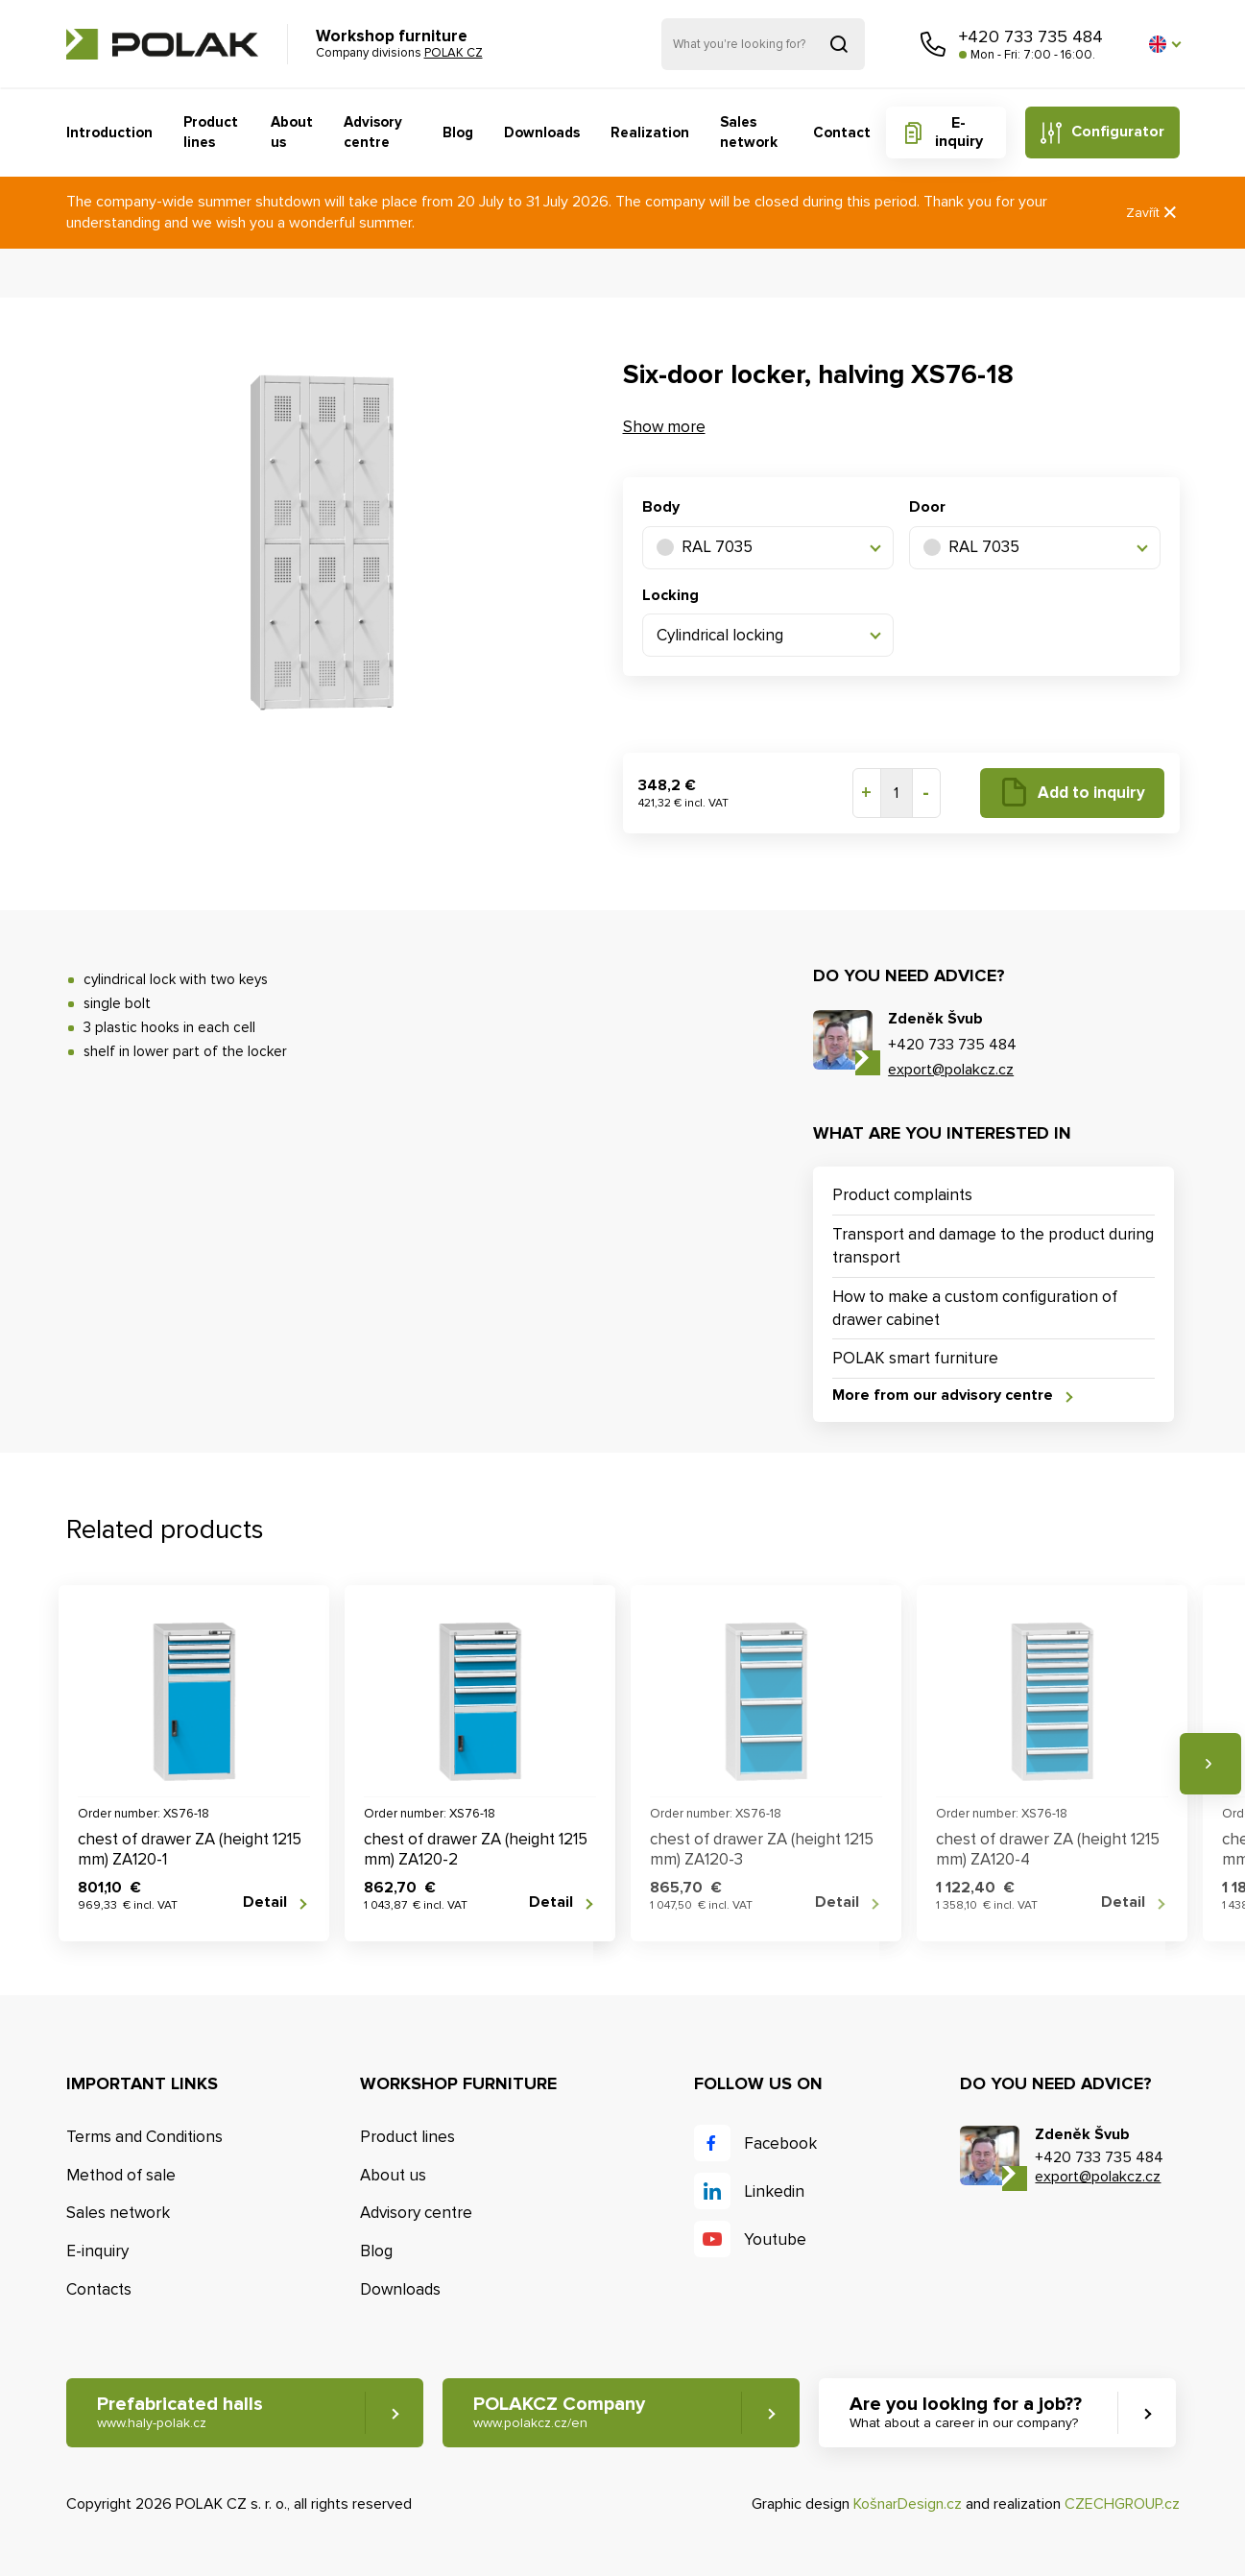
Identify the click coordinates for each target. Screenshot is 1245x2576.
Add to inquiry (1091, 792)
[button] (1164, 44)
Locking (670, 595)
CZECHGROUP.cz (1122, 2504)
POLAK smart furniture (915, 1358)
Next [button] (1210, 1763)
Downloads (542, 132)
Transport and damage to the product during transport (993, 1245)
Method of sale (121, 2175)
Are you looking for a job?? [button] (966, 2412)
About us (292, 132)
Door (927, 507)
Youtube (775, 2239)
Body (661, 507)
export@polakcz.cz (951, 1069)
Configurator (1117, 131)
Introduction (109, 132)
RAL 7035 (705, 547)
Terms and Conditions (144, 2137)
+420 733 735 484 (1031, 36)
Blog (458, 132)
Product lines (210, 132)
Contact (842, 132)
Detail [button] (265, 1902)
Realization (650, 132)
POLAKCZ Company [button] (559, 2412)
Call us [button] (933, 44)
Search (839, 44)
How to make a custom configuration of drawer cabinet (974, 1308)
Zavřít (1153, 213)
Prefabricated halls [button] (180, 2412)
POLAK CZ (162, 44)
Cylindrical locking (720, 635)
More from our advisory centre (942, 1395)
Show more (664, 427)
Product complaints (902, 1195)
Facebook (780, 2143)
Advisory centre (373, 132)
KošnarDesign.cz (907, 2504)
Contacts (99, 2289)
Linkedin (774, 2191)
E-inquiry (959, 132)
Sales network (749, 132)
